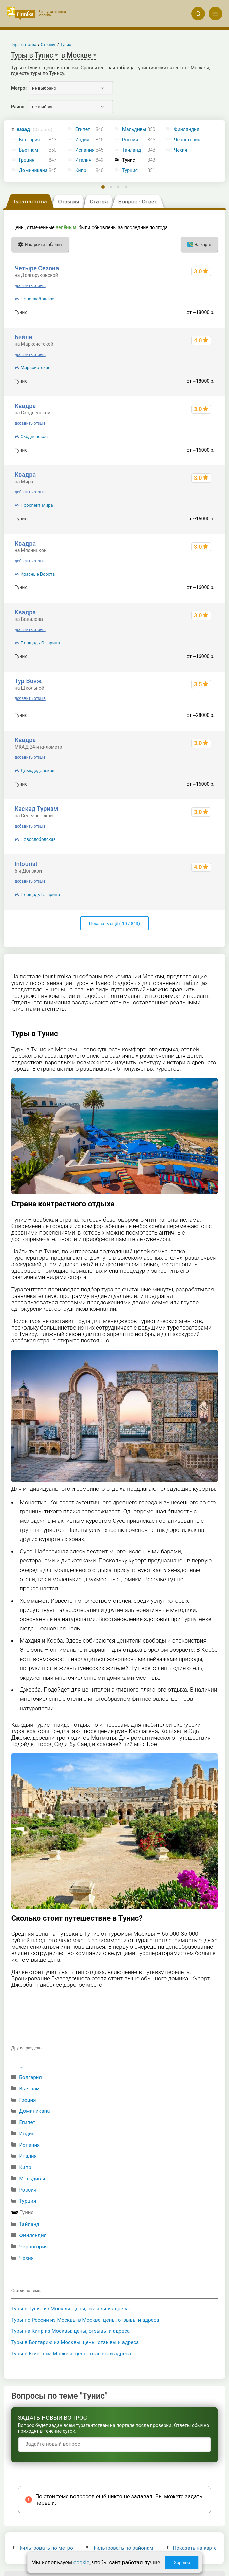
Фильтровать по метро (42, 2548)
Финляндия (32, 2235)
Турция (130, 170)
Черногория (33, 2247)
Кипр (80, 170)
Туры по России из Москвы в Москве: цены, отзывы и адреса (85, 2320)
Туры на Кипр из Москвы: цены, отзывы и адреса (70, 2331)
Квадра (25, 405)
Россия (130, 139)
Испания (85, 150)
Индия (82, 139)
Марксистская (36, 367)
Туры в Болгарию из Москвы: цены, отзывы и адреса (75, 2342)
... (22, 2066)
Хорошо (182, 2562)
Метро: (19, 88)
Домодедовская (37, 770)
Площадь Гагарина (40, 642)
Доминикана (33, 170)
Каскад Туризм (36, 808)
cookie (81, 2562)
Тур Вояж (28, 681)
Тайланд (131, 150)
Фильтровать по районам (119, 2548)
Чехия (26, 2258)
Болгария (29, 139)
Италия (83, 160)
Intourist (26, 863)
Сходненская (34, 436)
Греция (27, 160)
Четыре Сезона (37, 268)
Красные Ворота (38, 574)
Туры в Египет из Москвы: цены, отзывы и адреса (71, 2354)
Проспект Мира (37, 505)
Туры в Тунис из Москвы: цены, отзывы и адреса (70, 2309)
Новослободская (38, 298)
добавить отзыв (30, 285)
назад (34, 129)
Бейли (23, 337)
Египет (82, 129)
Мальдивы (134, 129)
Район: (18, 106)
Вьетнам (28, 150)
